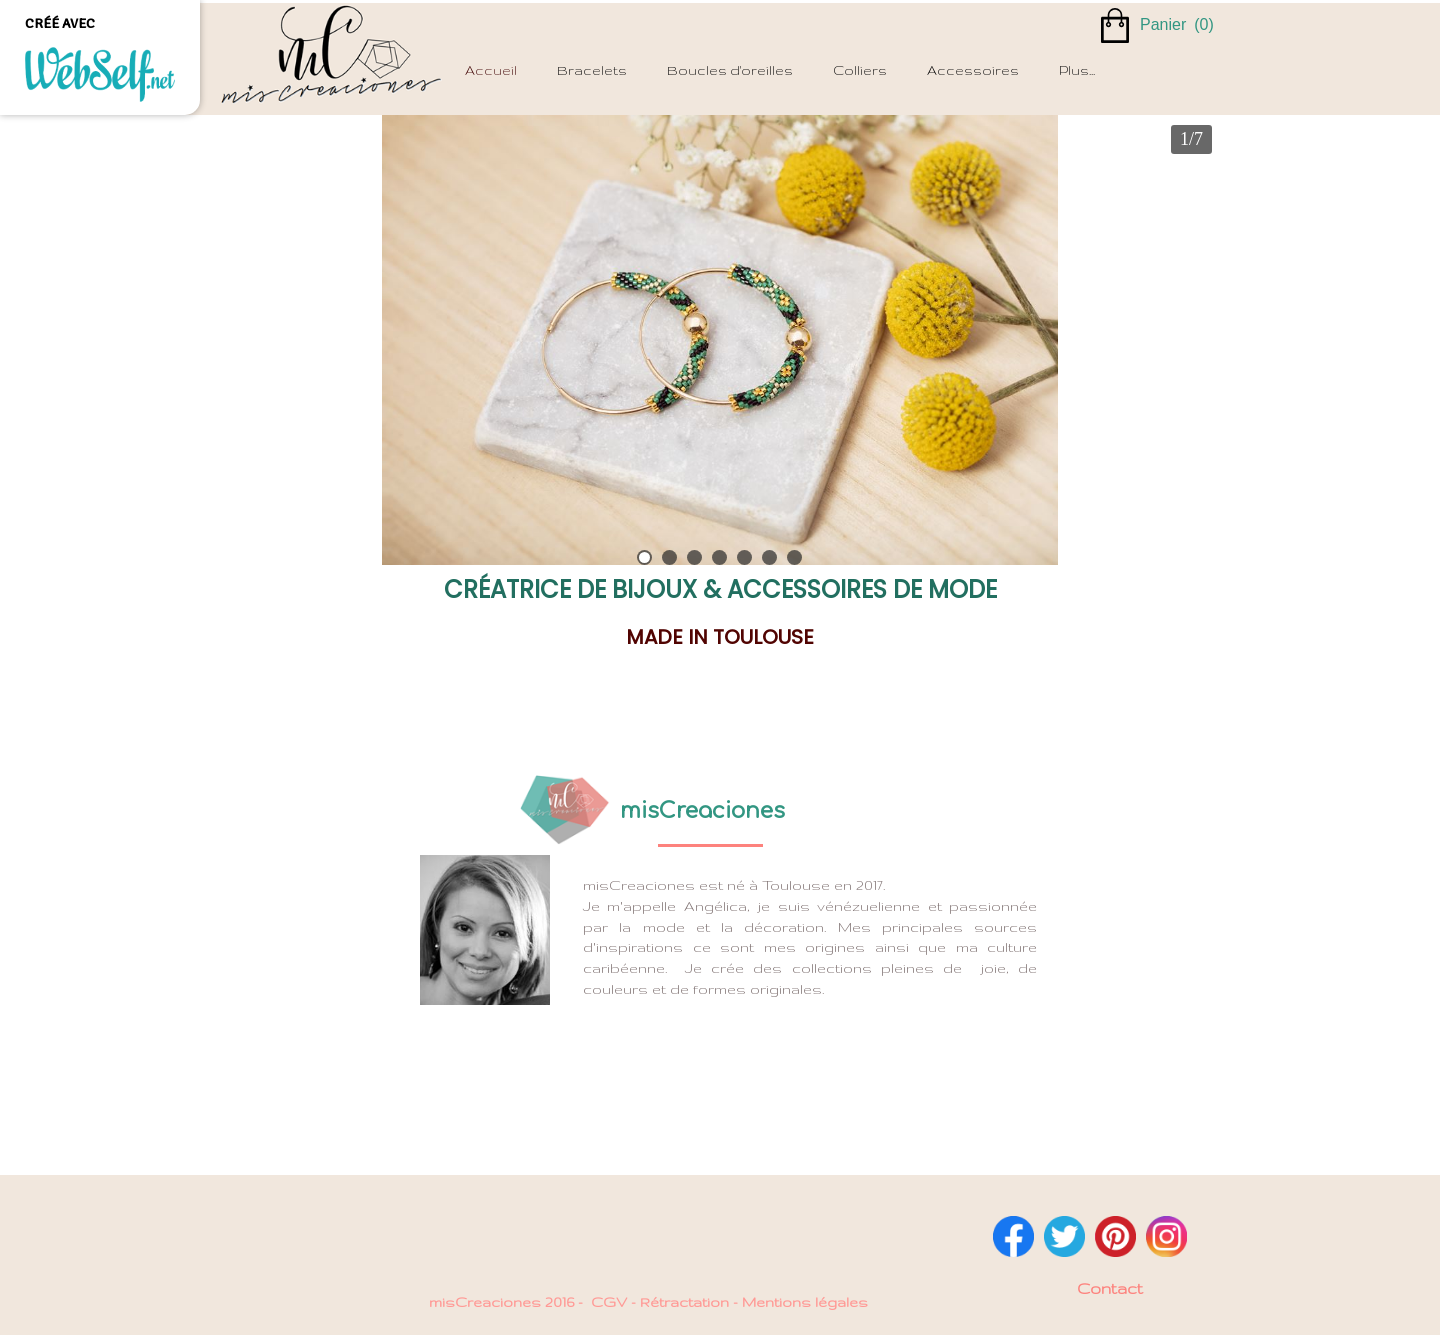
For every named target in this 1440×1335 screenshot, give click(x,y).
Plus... (1077, 70)
